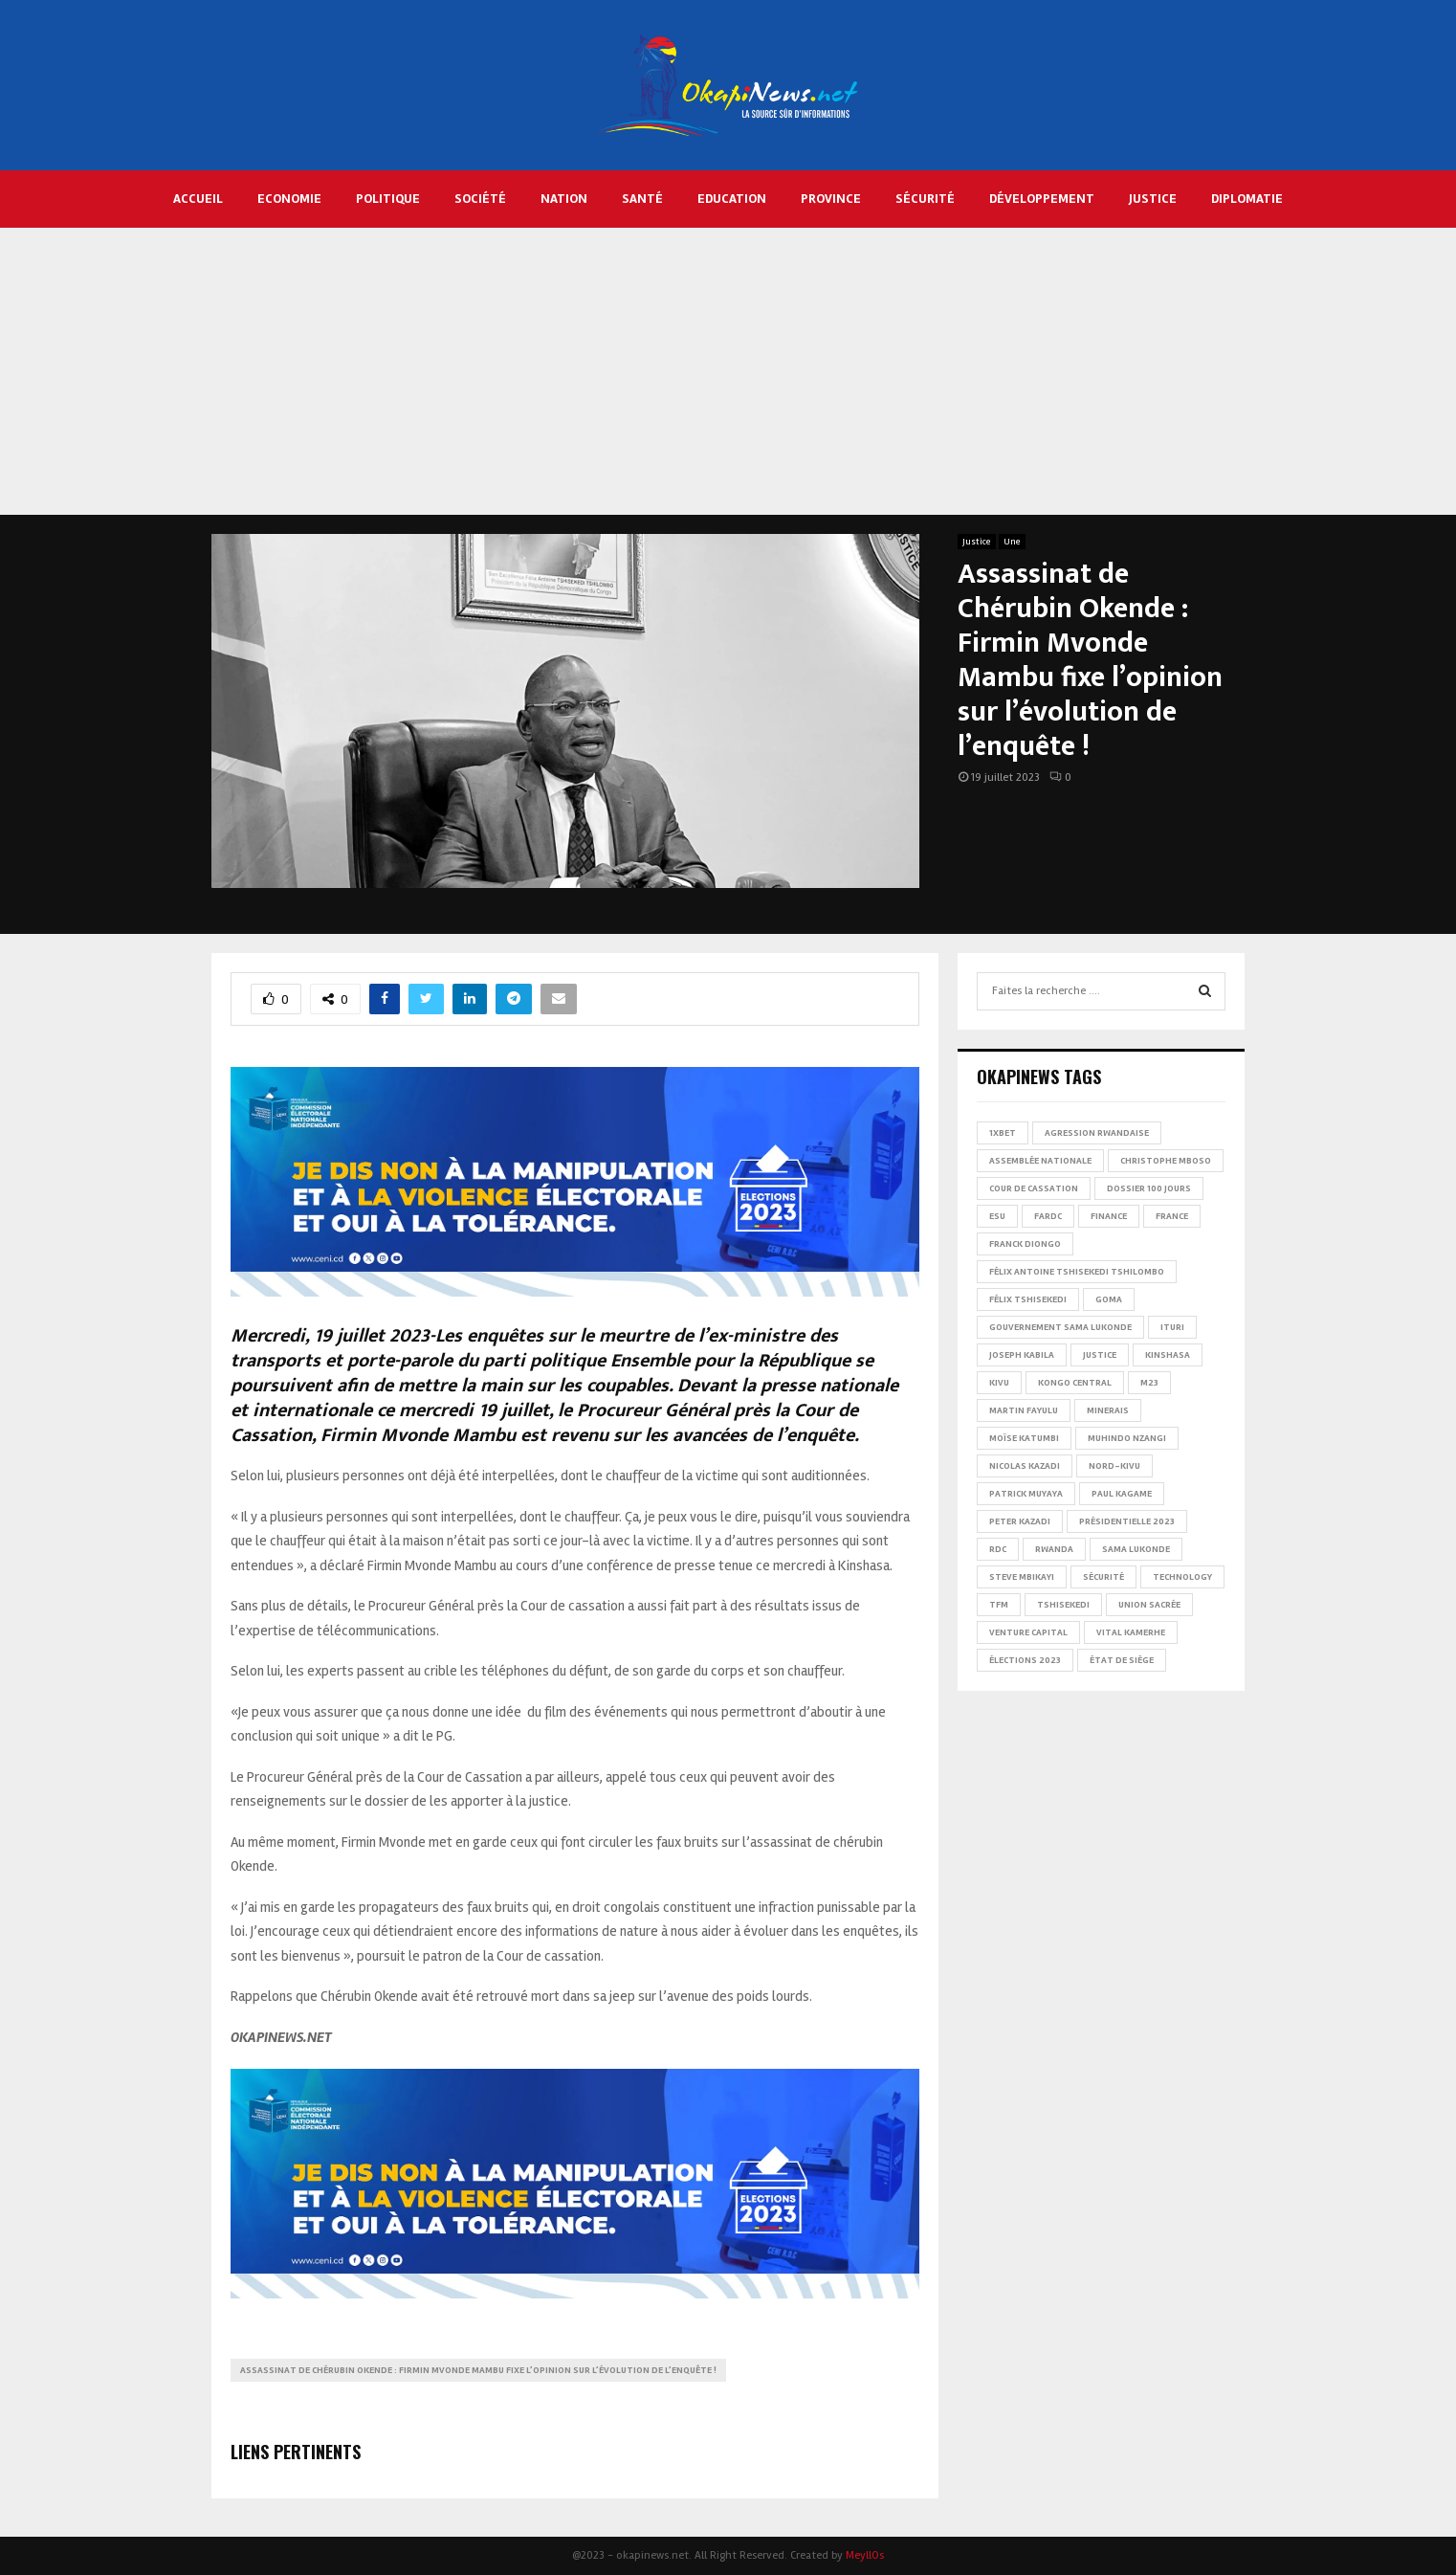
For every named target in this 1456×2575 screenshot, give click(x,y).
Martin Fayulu (1023, 1410)
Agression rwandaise (1097, 1133)
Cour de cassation (1033, 1188)
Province (831, 198)
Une (1012, 541)
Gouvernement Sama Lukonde (1060, 1327)
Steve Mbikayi (1021, 1577)
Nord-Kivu (1114, 1466)
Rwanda (1054, 1549)
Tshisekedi (1063, 1604)
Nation (563, 198)
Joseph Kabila (1021, 1355)
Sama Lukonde (1136, 1549)
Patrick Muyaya (1026, 1493)
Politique (388, 198)
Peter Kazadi (1019, 1521)
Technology (1182, 1577)
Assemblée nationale (1040, 1160)
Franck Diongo (1025, 1244)
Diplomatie (1247, 198)
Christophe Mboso (1165, 1160)
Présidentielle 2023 (1127, 1521)
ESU (997, 1216)
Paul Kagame (1122, 1493)
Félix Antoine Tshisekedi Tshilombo (1076, 1271)
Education (731, 198)
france (1172, 1216)
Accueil (198, 198)
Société (480, 198)
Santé (642, 198)
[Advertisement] (728, 371)
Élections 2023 (1025, 1660)
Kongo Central (1075, 1382)
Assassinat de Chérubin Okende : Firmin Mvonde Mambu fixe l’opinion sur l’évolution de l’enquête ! (478, 2370)
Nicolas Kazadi (1024, 1466)
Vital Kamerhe (1130, 1632)
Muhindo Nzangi (1127, 1438)
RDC (997, 1549)
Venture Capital (1028, 1632)
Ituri (1172, 1327)
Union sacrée (1149, 1604)
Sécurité (925, 198)
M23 (1149, 1382)
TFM (998, 1604)
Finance (1109, 1216)
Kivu (999, 1382)
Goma (1108, 1299)
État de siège (1122, 1660)
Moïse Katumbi (1024, 1438)
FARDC (1048, 1216)
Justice (1153, 198)
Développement (1041, 198)
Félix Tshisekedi (1028, 1299)
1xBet (1002, 1133)
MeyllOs (865, 2555)
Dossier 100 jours (1149, 1188)
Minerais (1108, 1410)
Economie (289, 198)
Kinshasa (1167, 1355)
